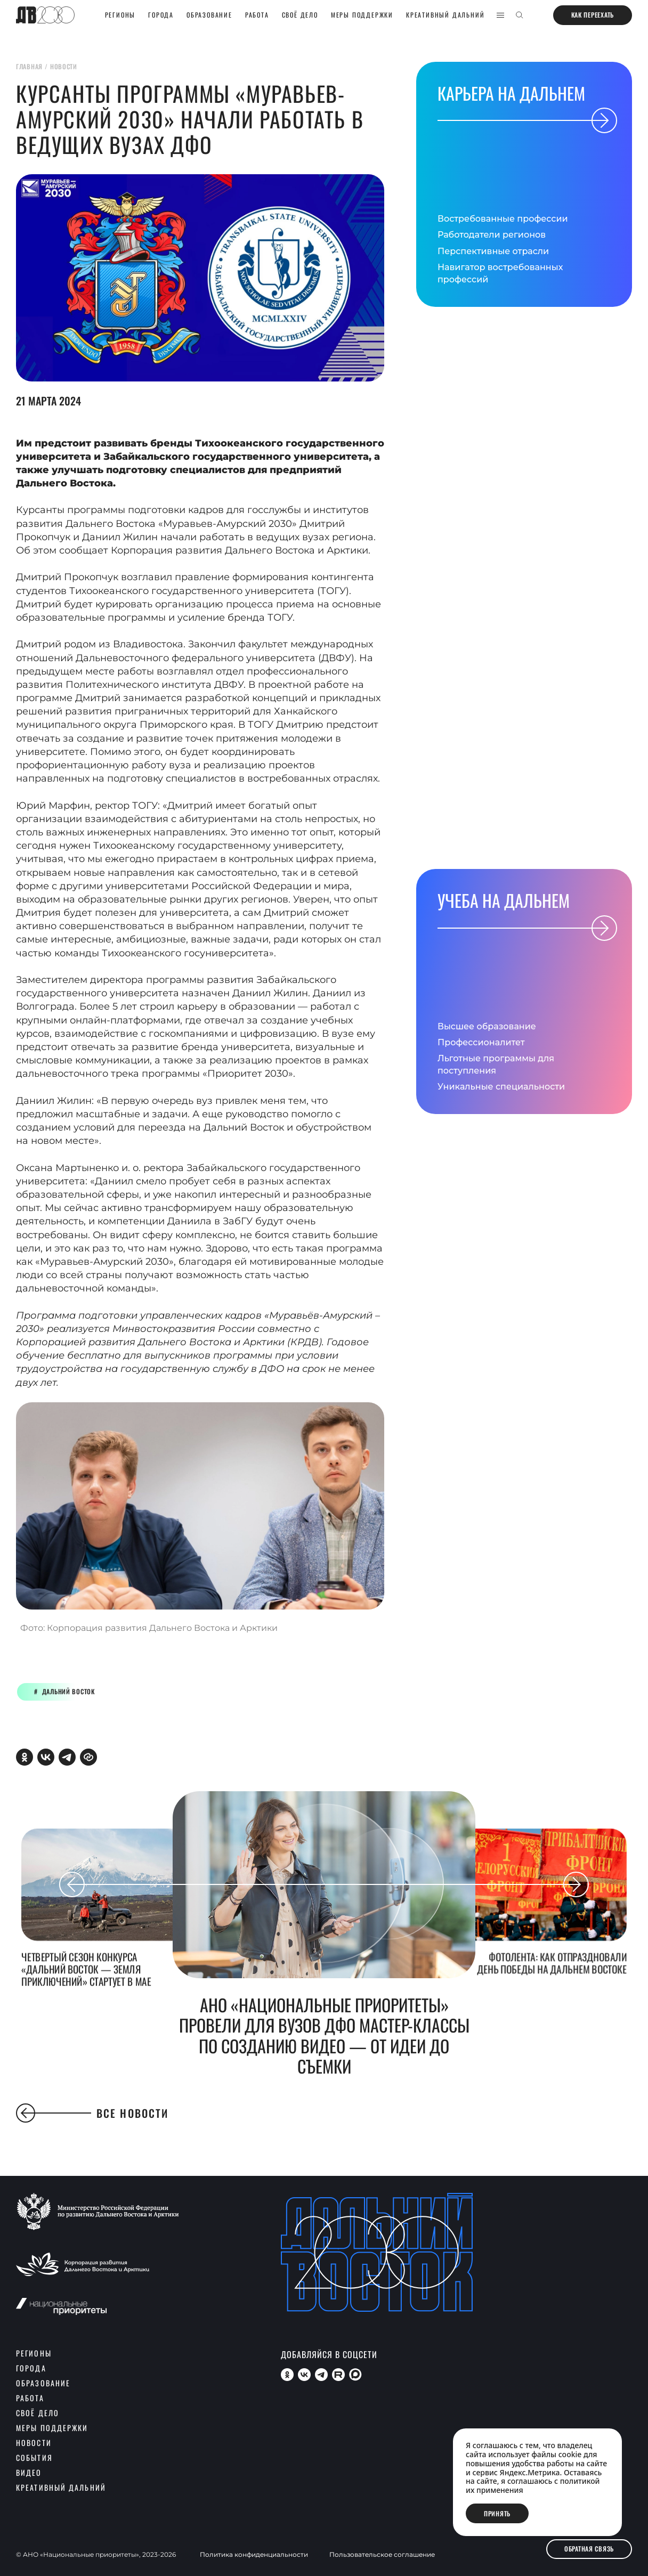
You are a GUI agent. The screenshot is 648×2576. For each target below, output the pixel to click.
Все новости (92, 2113)
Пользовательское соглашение (382, 2554)
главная (29, 66)
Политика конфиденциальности (254, 2554)
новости (63, 66)
